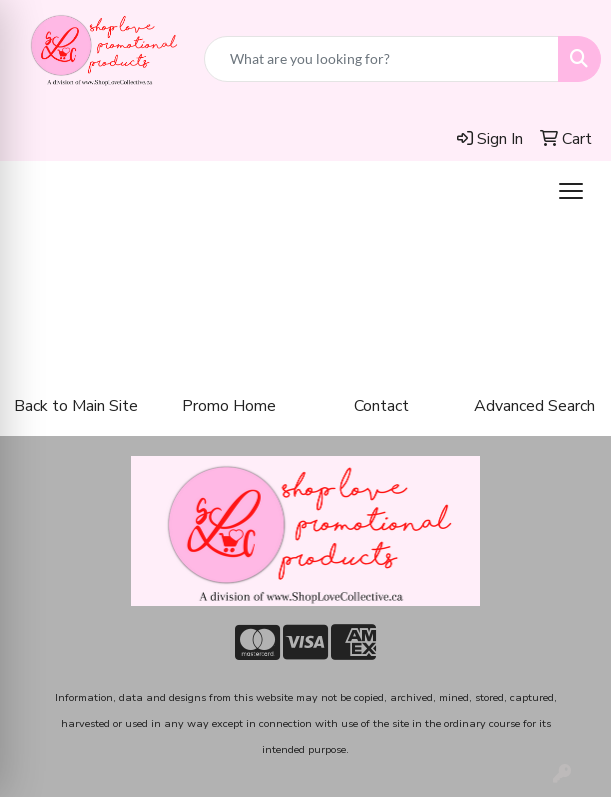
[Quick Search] (381, 59)
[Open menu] (571, 191)
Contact (381, 406)
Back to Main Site (76, 406)
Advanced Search (534, 406)
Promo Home (229, 406)
